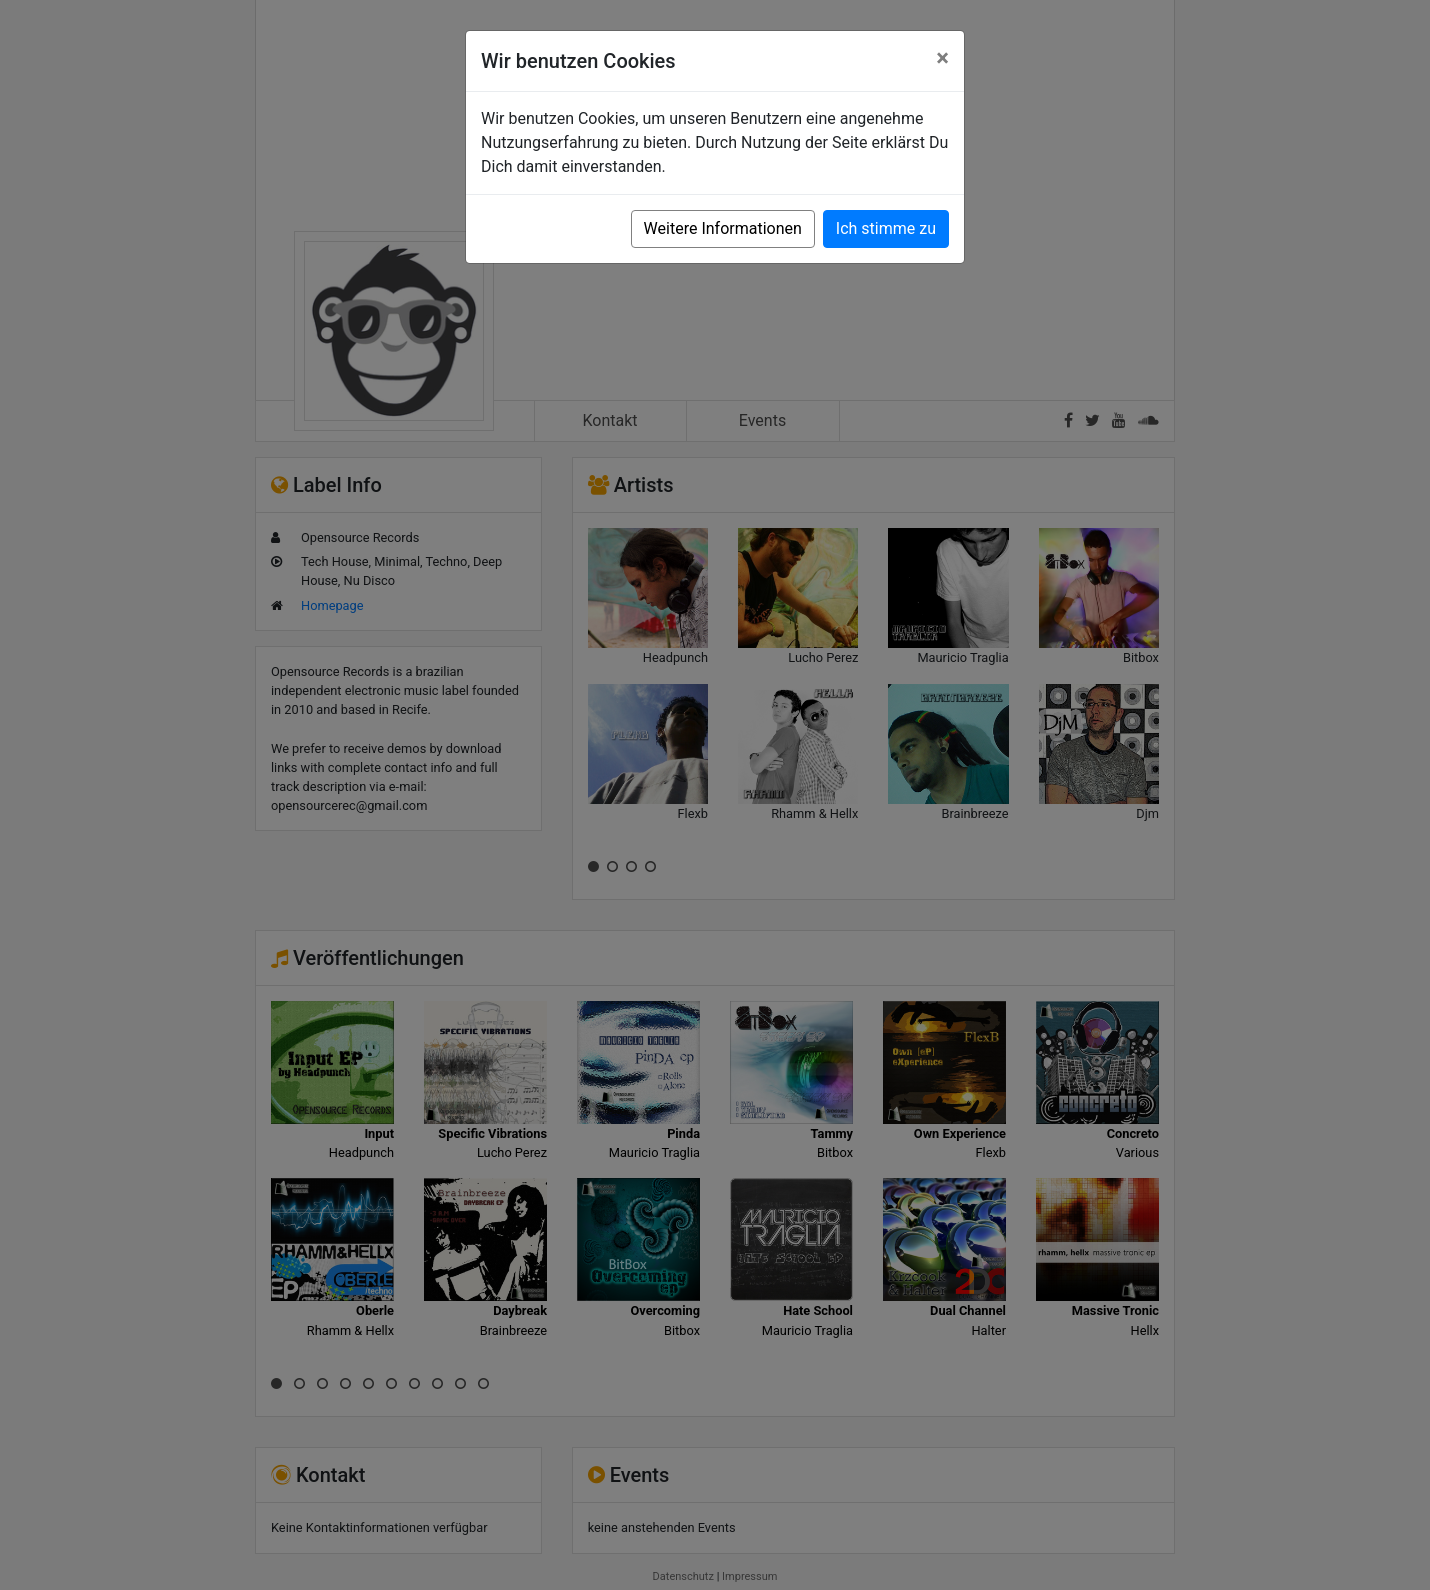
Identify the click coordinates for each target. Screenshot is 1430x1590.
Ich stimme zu (886, 228)
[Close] (942, 58)
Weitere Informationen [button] (723, 228)
